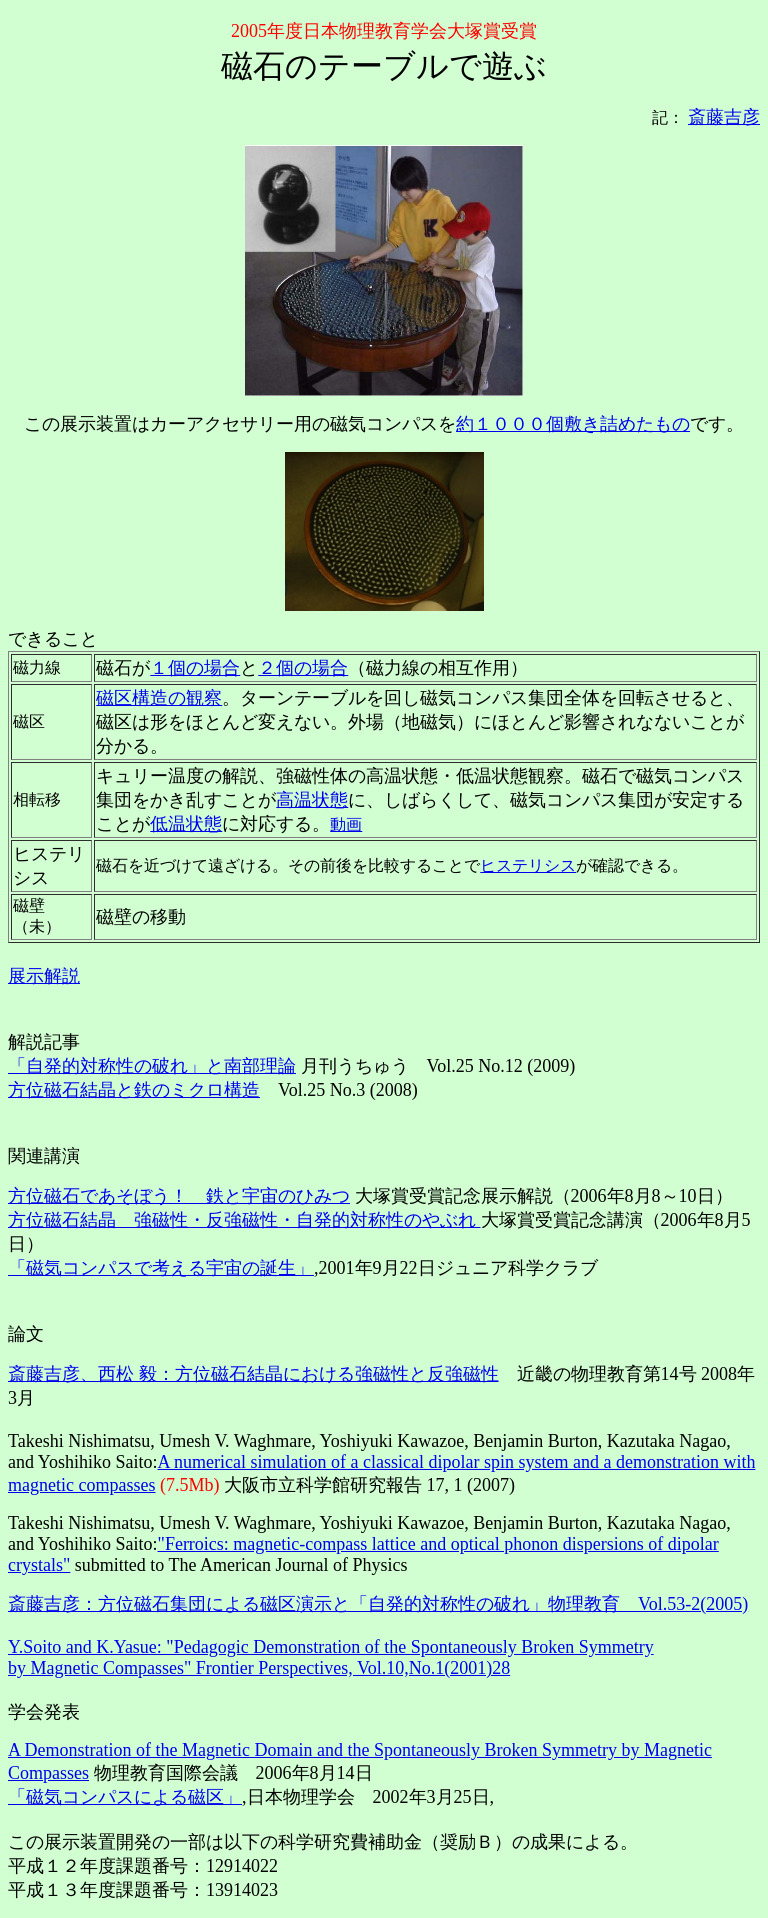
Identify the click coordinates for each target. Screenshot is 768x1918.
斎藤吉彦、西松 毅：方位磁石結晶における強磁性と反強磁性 (253, 1374)
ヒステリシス (528, 865)
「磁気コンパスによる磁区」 (125, 1797)
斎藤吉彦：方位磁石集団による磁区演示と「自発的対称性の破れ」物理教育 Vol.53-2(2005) (378, 1604)
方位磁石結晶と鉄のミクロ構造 (134, 1090)
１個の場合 (195, 668)
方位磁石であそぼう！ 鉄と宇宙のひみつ (179, 1196)
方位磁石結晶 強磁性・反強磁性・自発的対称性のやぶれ (244, 1220)
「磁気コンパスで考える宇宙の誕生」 (161, 1268)
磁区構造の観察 (159, 698)
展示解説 (44, 976)
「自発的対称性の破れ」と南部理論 (152, 1066)
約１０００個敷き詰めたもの (573, 424)
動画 (346, 824)
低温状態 (186, 824)
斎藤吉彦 (724, 117)
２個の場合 (303, 668)
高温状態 (312, 800)
